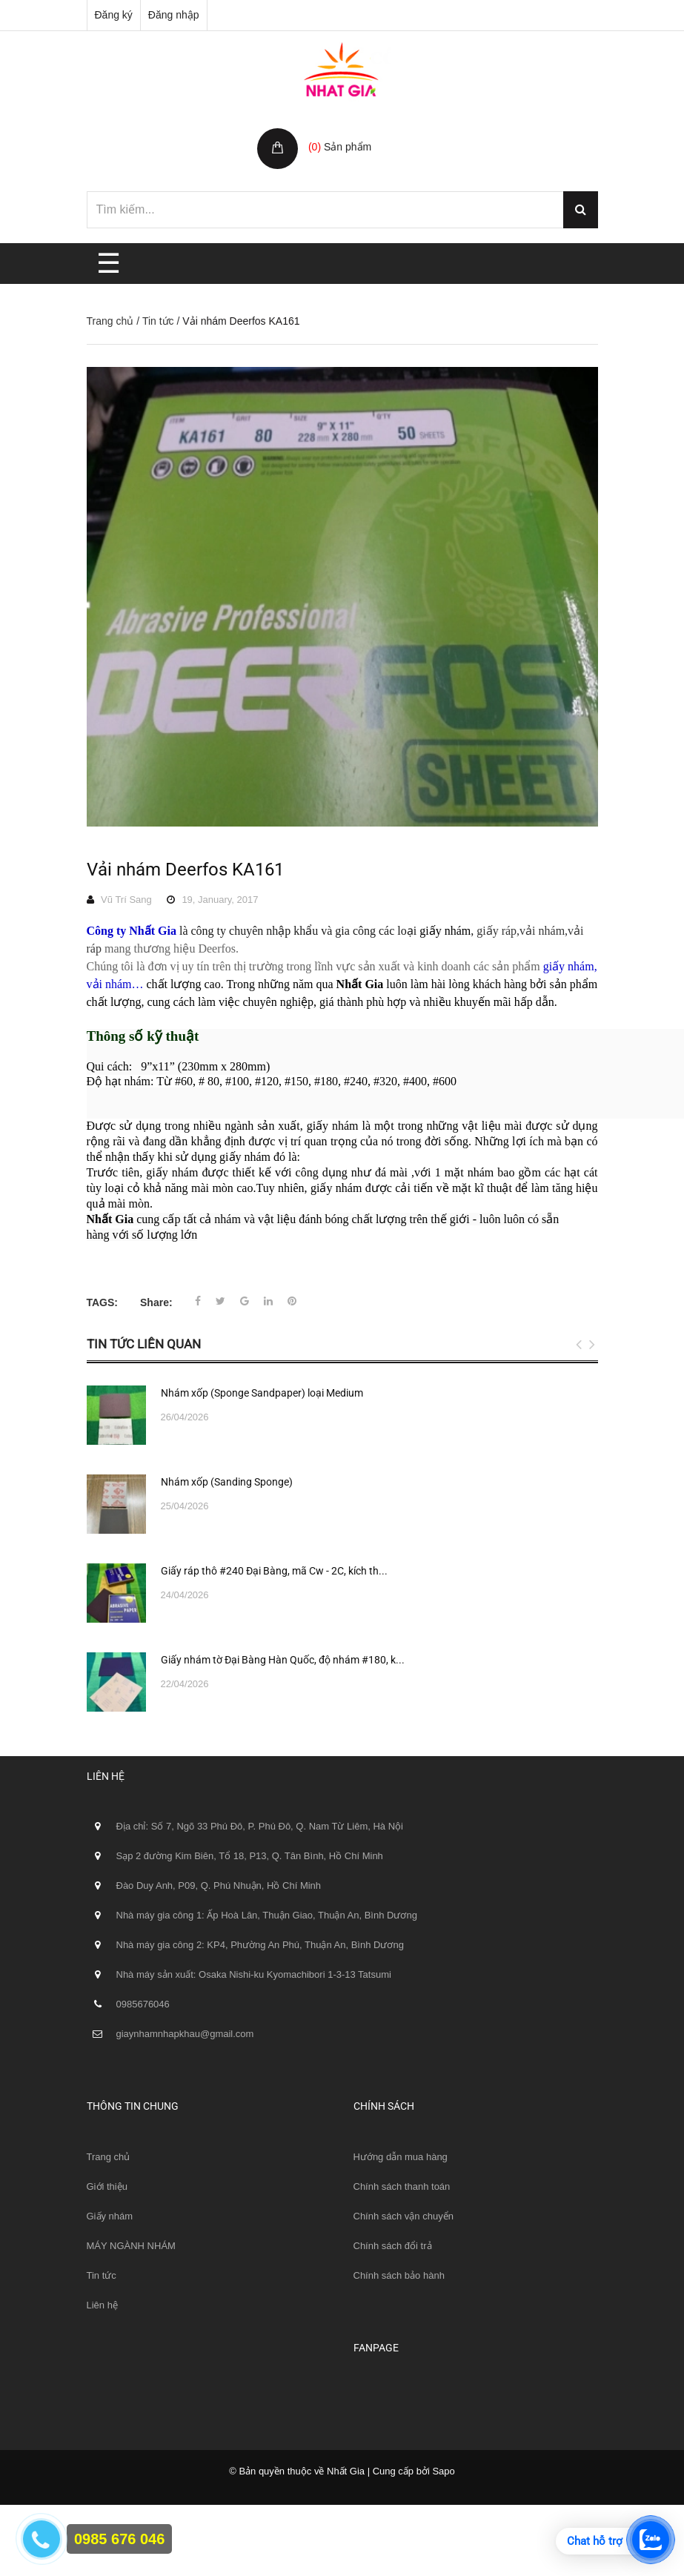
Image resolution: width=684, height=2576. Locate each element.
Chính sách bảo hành (399, 2275)
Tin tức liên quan (144, 1344)
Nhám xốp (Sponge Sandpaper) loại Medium (262, 1393)
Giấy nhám (110, 2216)
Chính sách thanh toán (402, 2186)
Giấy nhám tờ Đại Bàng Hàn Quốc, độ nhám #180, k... (283, 1660)
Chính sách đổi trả (392, 2245)
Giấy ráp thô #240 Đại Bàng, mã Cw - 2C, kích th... (274, 1571)
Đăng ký (114, 15)
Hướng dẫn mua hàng (400, 2156)
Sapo (443, 2471)
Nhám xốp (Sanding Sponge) (227, 1482)
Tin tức (158, 321)
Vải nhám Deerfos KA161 (185, 869)
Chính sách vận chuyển (403, 2216)
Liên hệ (102, 2305)
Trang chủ (110, 321)
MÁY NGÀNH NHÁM (131, 2245)
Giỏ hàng (332, 131)
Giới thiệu (107, 2186)
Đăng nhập (173, 15)
